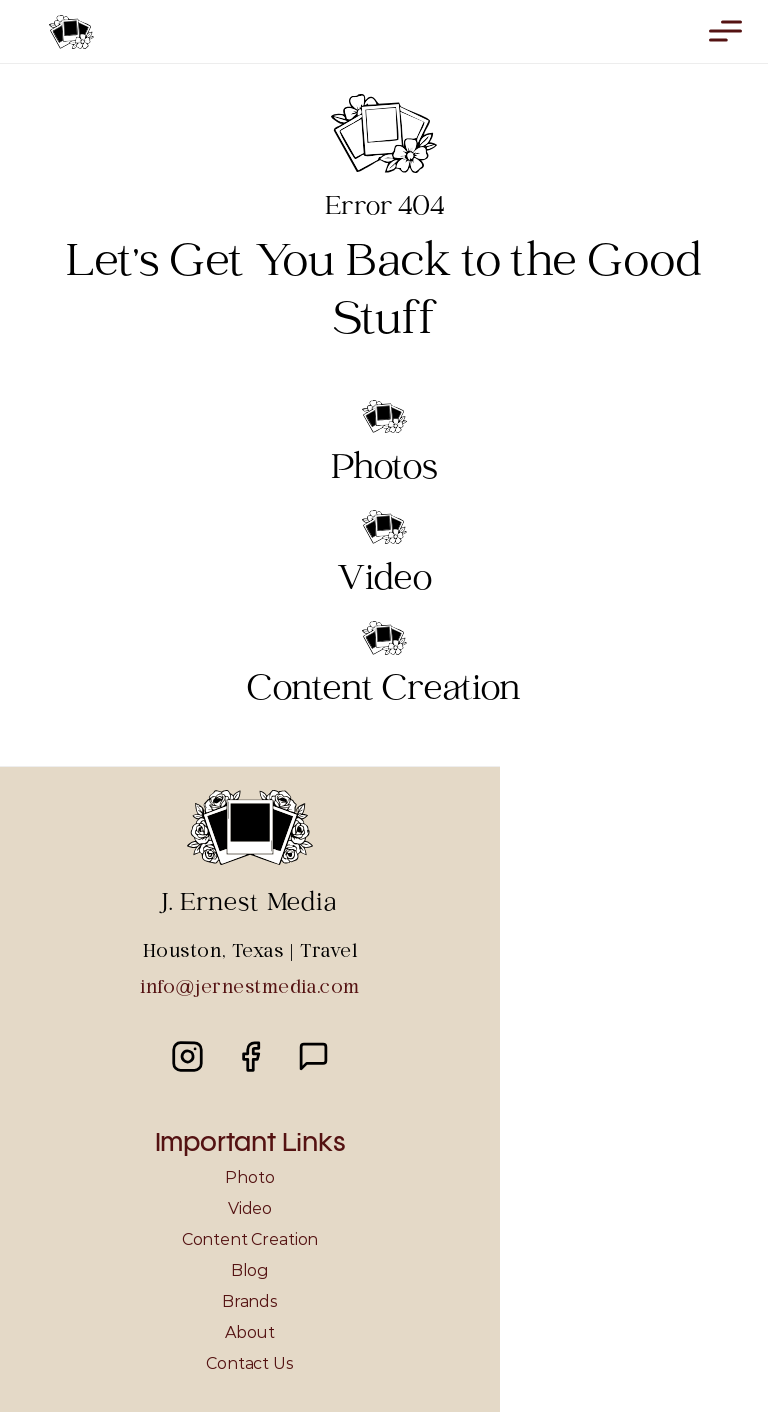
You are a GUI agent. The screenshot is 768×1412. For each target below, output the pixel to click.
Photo (249, 1177)
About (250, 1332)
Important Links (250, 1144)
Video (250, 1208)
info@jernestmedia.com (249, 988)
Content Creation (250, 1239)
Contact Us (249, 1363)
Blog (250, 1270)
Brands (250, 1301)
